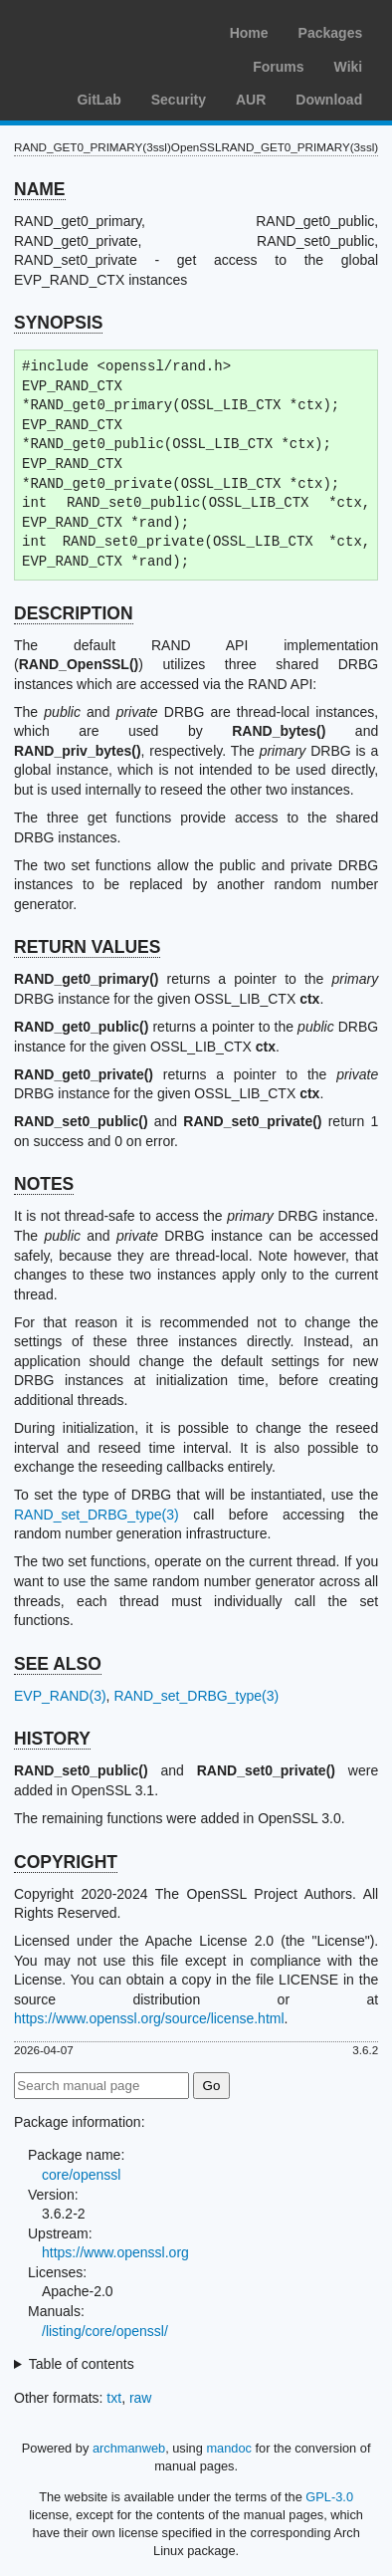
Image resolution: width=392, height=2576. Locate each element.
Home (249, 33)
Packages (330, 33)
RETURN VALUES (87, 947)
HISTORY (52, 1739)
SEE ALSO (57, 1664)
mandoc (229, 2448)
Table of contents (81, 2364)
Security (178, 100)
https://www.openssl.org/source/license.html (149, 2018)
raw (140, 2398)
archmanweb (129, 2448)
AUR (251, 100)
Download (328, 100)
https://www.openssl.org (115, 2252)
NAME (40, 189)
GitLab (98, 100)
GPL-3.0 (329, 2496)
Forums (278, 67)
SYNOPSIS (58, 323)
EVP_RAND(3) (60, 1696)
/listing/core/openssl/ (105, 2331)
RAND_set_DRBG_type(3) (96, 1514)
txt (113, 2398)
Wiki (348, 67)
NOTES (44, 1184)
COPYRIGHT (65, 1862)
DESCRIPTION (73, 613)
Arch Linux (109, 30)
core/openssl (81, 2175)
